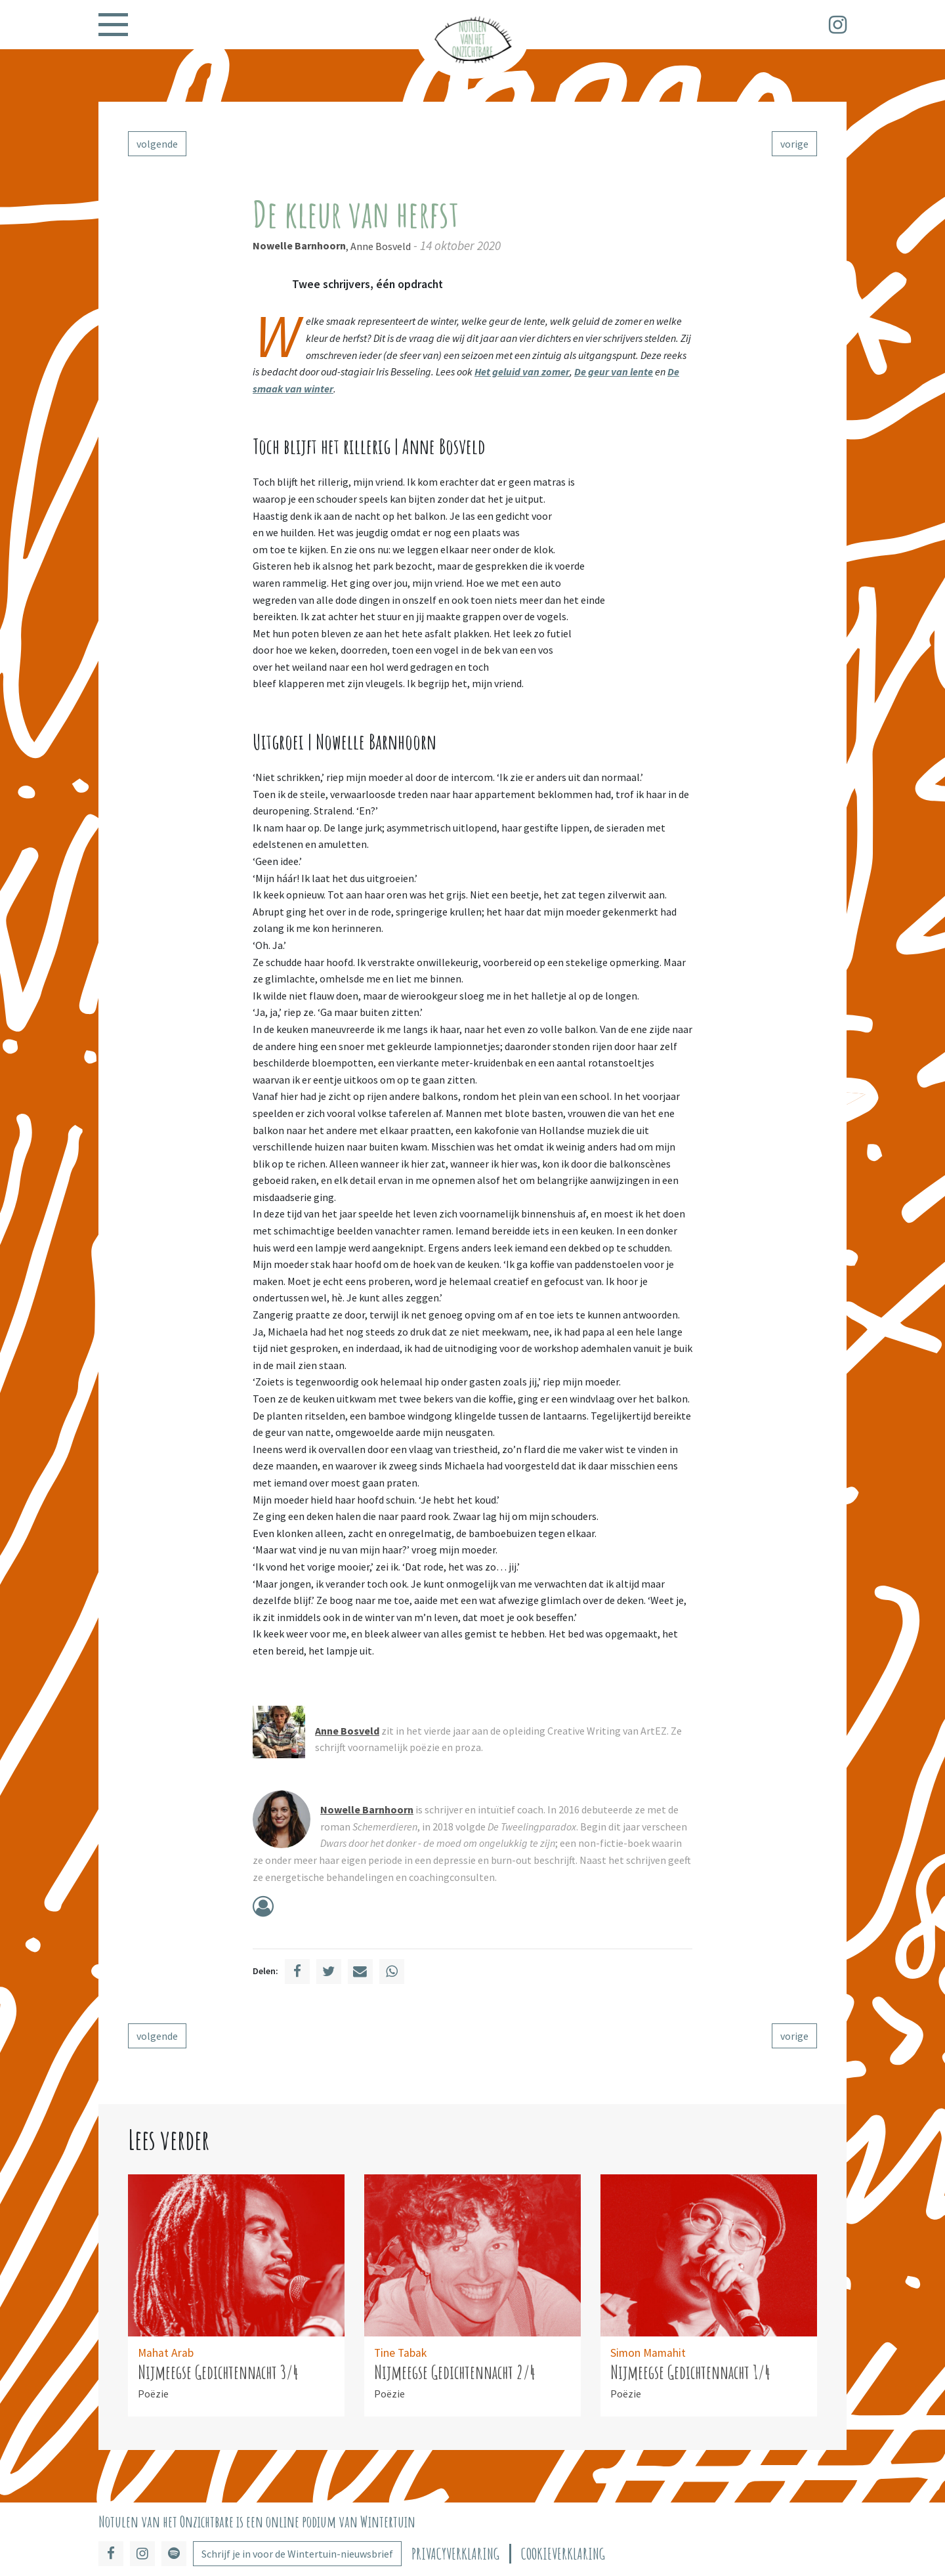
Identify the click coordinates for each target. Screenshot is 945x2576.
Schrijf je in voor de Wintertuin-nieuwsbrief (297, 2553)
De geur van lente (613, 371)
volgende (157, 143)
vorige (794, 143)
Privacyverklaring (455, 2554)
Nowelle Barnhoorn (299, 245)
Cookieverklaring (563, 2554)
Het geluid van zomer (522, 371)
